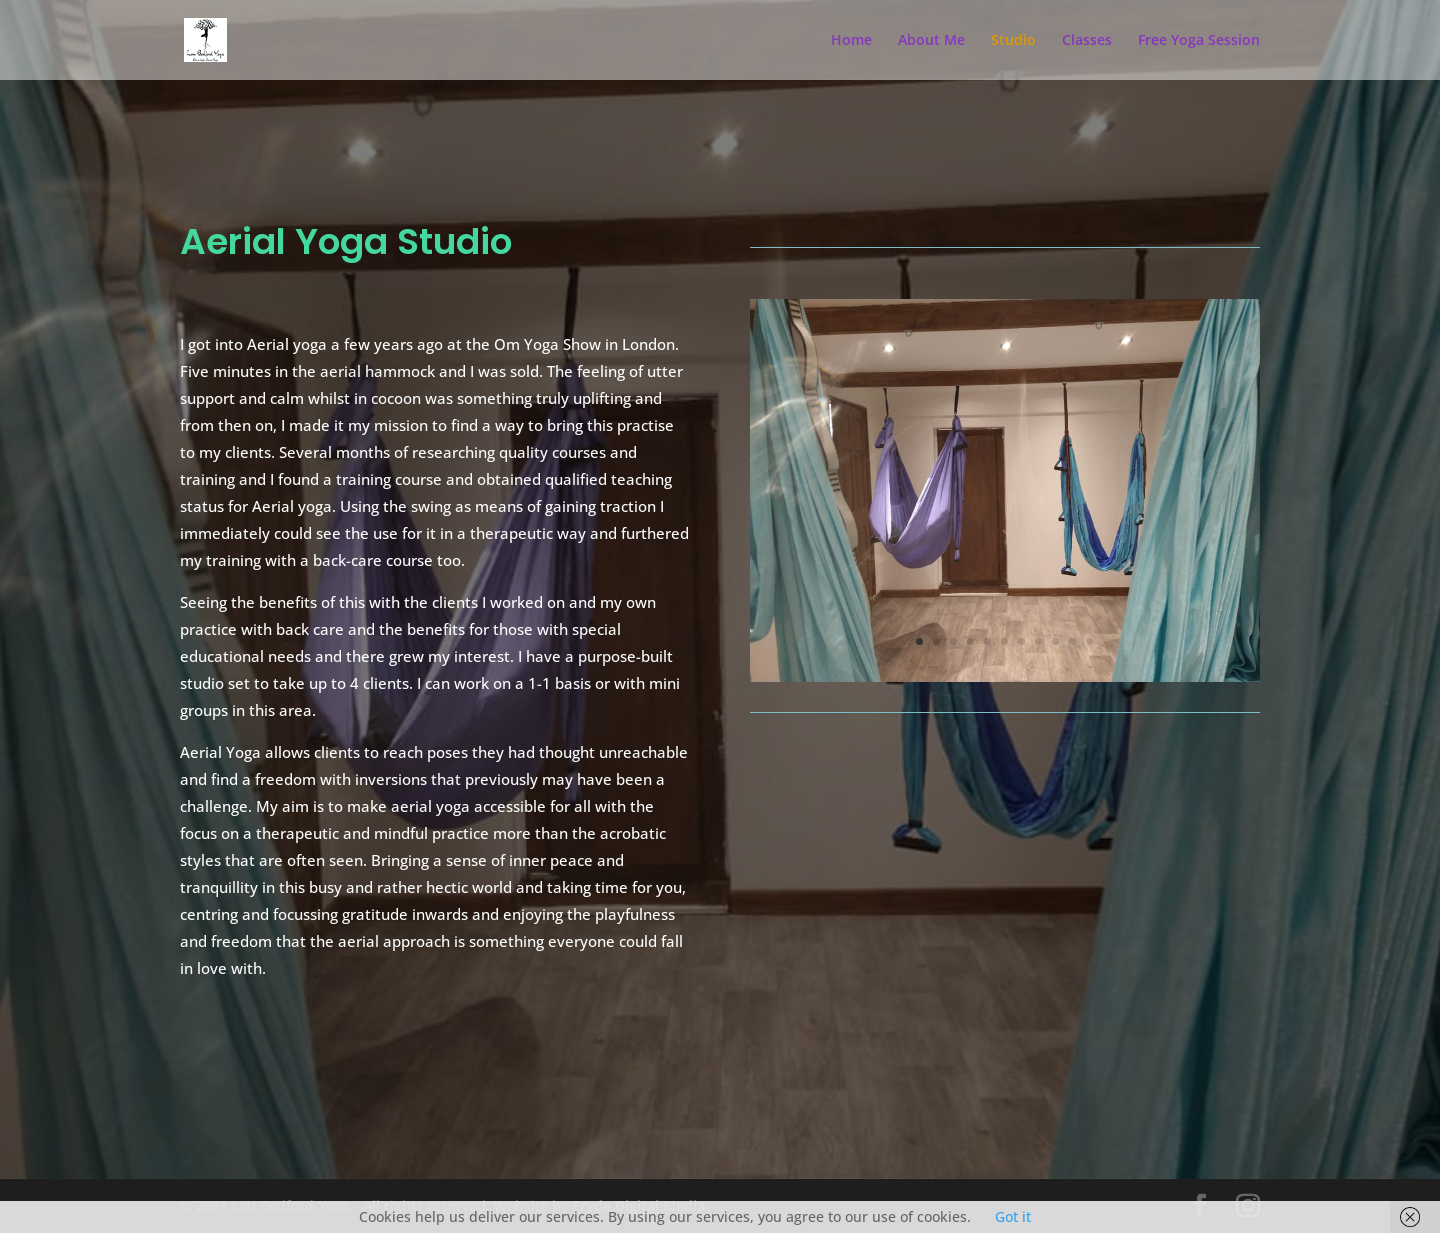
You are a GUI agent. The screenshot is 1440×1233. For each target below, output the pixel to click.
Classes (1087, 41)
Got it (1013, 1216)
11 (1089, 641)
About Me (931, 41)
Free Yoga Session (1199, 41)
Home (851, 41)
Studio (1013, 41)
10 (1072, 641)
